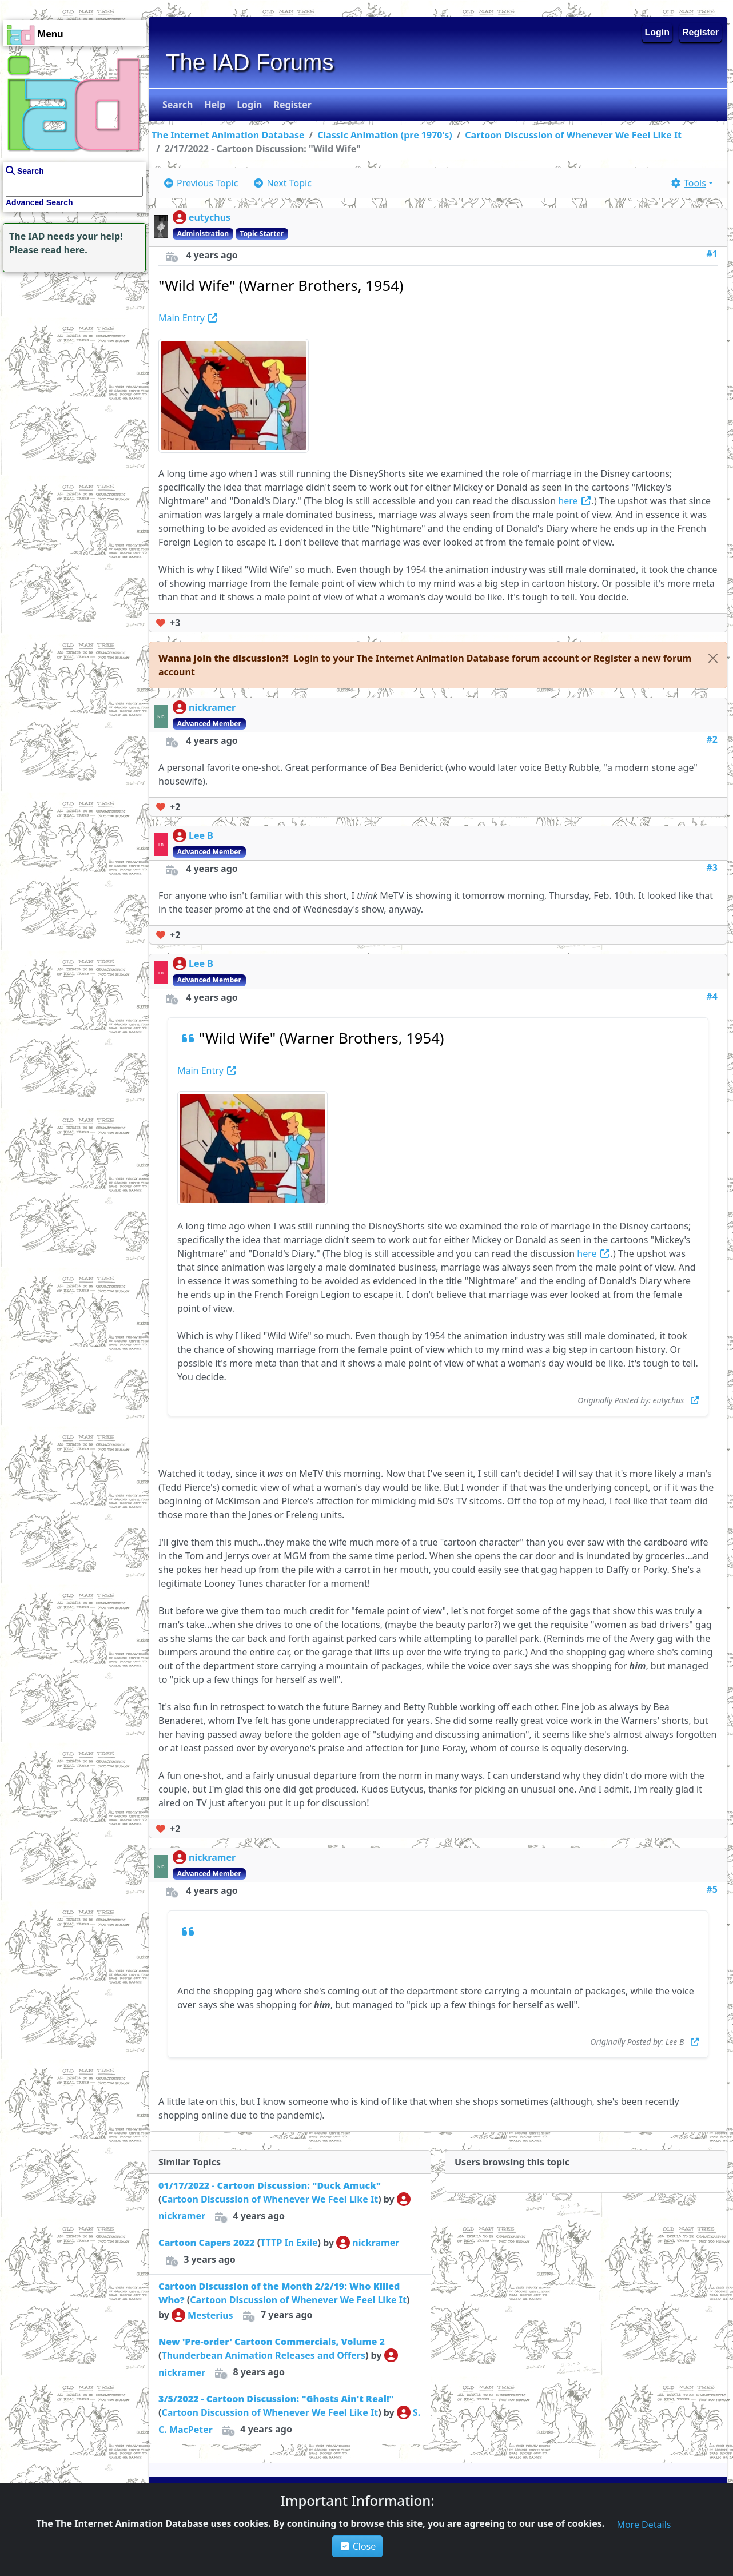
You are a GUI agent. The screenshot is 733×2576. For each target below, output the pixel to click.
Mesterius (202, 2315)
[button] (176, 104)
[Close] (713, 658)
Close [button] (357, 2546)
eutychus (201, 217)
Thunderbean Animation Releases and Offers (263, 2355)
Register (700, 32)
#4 (712, 996)
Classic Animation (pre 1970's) (384, 135)
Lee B (193, 835)
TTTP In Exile (289, 2242)
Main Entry (188, 318)
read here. (64, 250)
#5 (712, 1889)
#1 (712, 254)
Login (657, 32)
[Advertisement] (71, 346)
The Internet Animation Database (228, 135)
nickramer (204, 707)
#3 (712, 867)
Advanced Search (39, 202)
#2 (712, 739)
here (574, 501)
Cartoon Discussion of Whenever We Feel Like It (573, 135)
